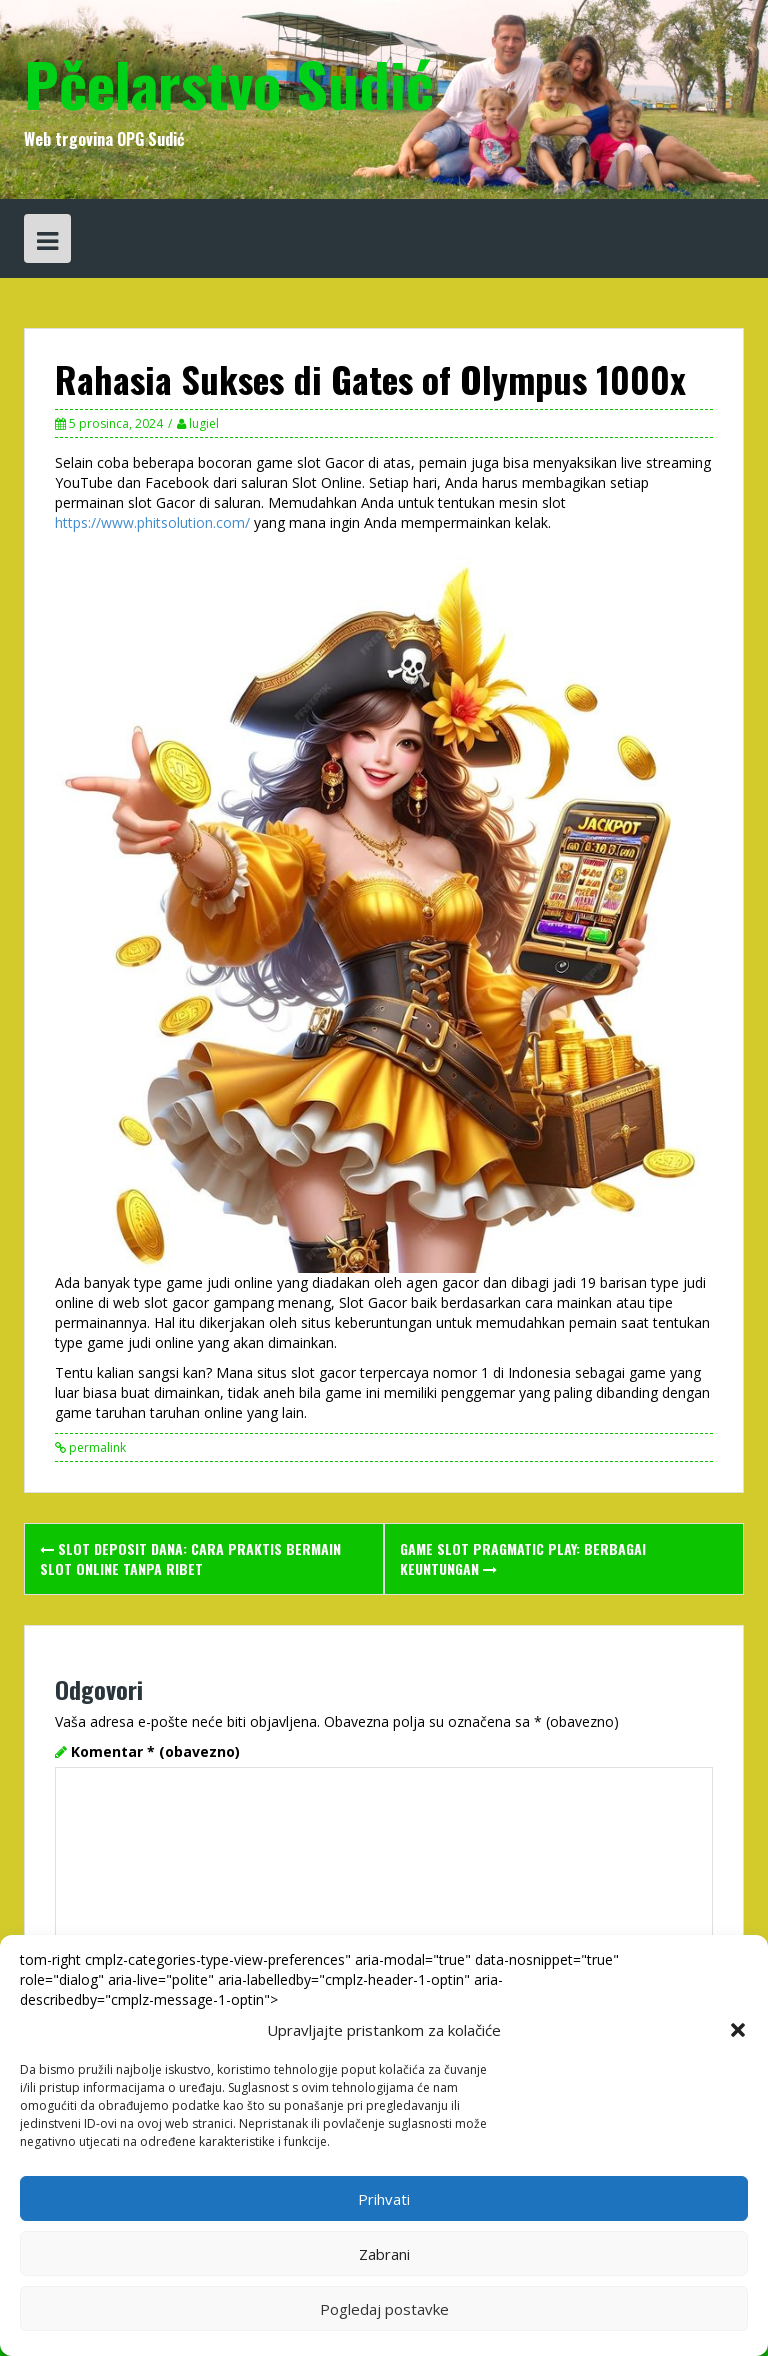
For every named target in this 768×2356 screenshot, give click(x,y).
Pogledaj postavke (384, 2309)
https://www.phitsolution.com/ (152, 522)
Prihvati (384, 2199)
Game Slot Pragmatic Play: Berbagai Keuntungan (523, 1558)
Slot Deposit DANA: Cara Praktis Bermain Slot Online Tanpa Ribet (190, 1558)
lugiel (204, 423)
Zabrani (384, 2254)
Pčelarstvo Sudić (229, 82)
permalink (96, 1447)
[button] (738, 2030)
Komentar (155, 1751)
